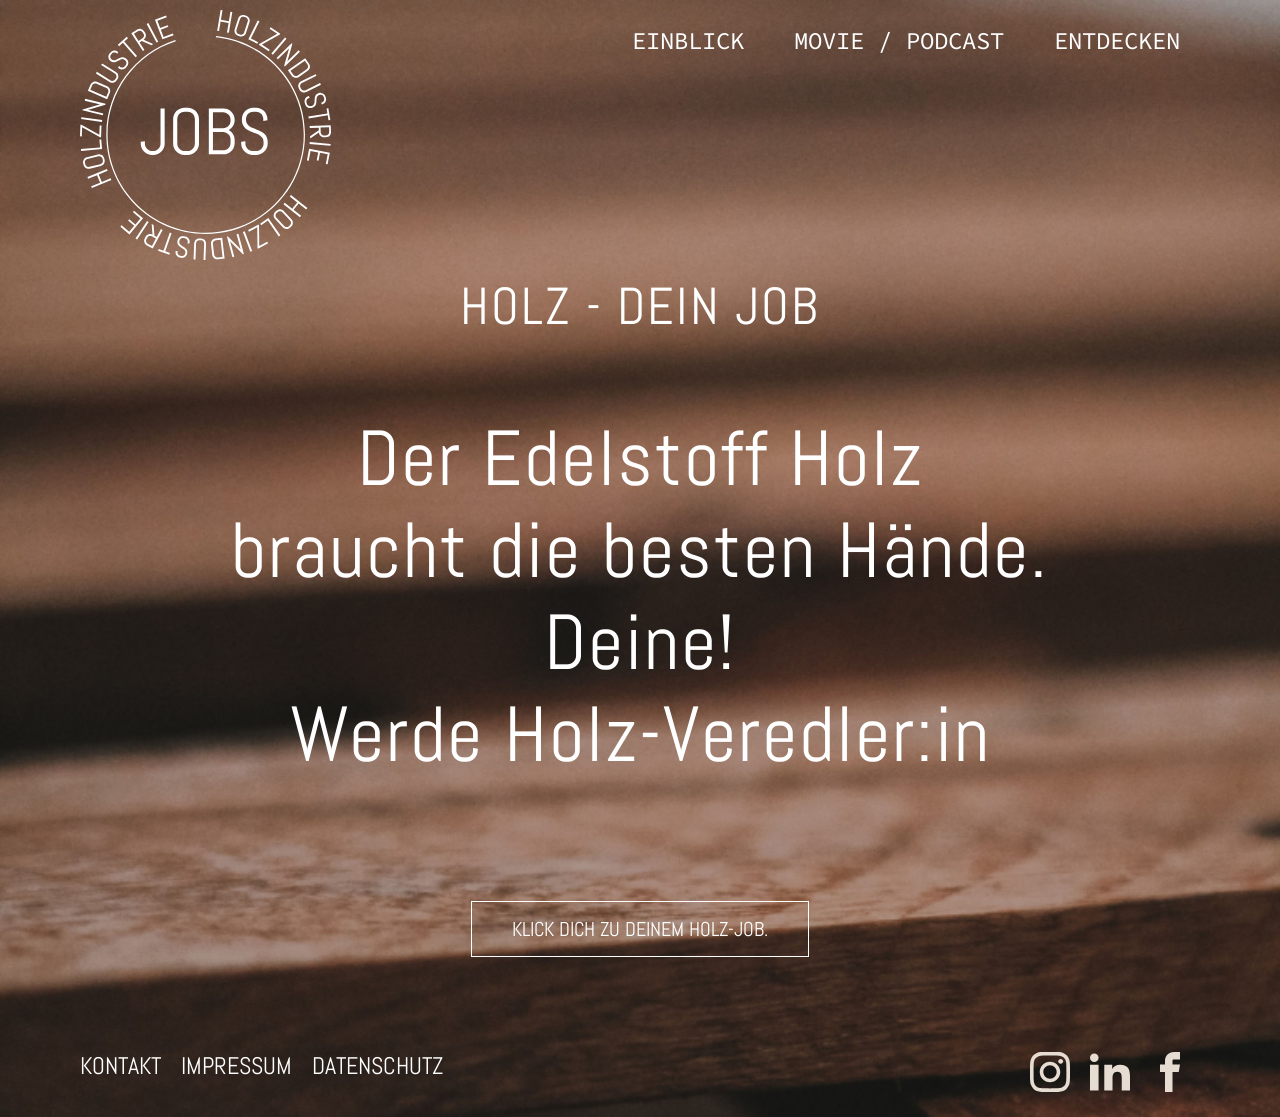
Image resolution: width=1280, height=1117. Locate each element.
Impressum (236, 1065)
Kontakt (120, 1065)
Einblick (688, 40)
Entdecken (1117, 40)
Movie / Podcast (899, 40)
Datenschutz (377, 1065)
